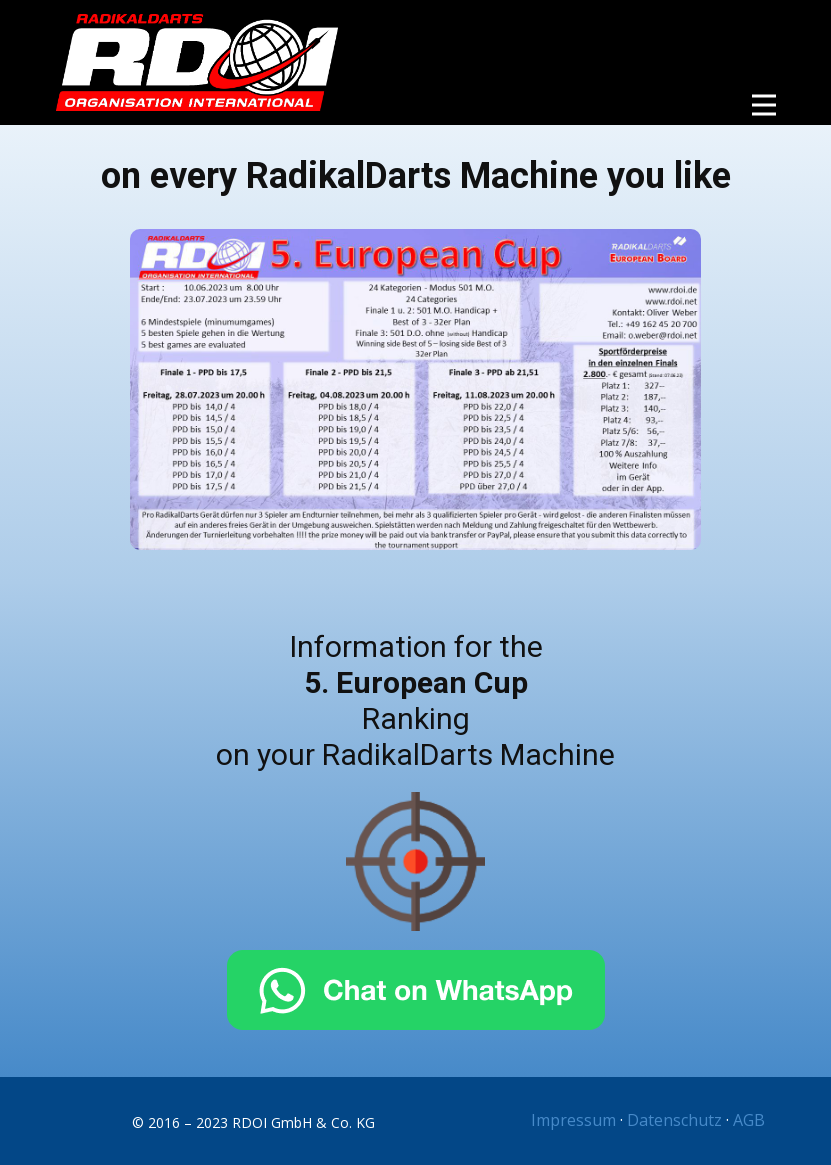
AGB (749, 1120)
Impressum (573, 1120)
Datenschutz (674, 1120)
